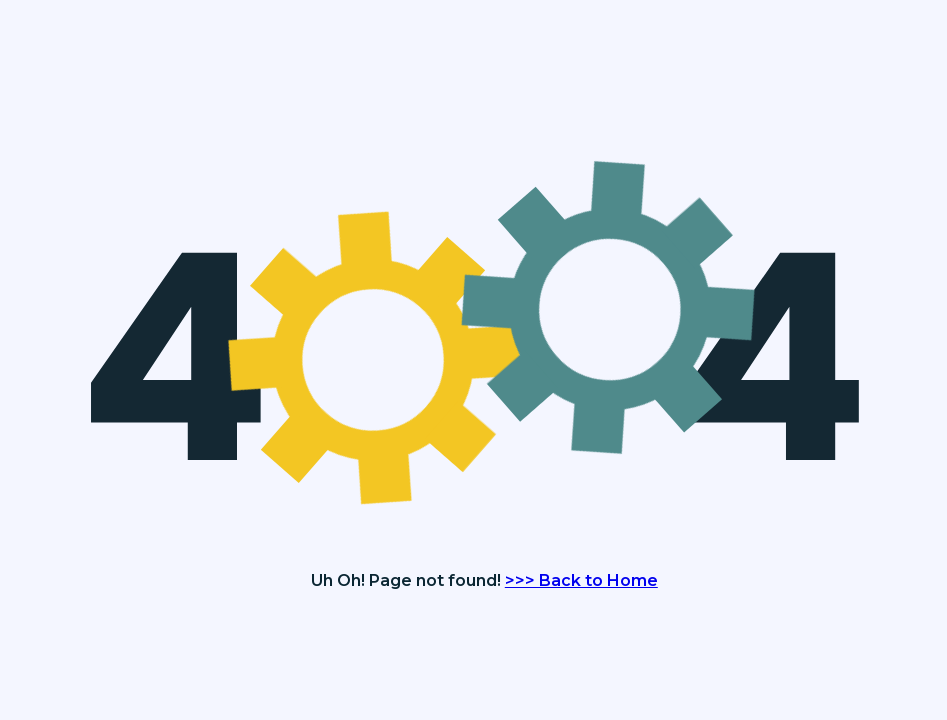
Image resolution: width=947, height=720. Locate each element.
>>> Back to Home (581, 580)
